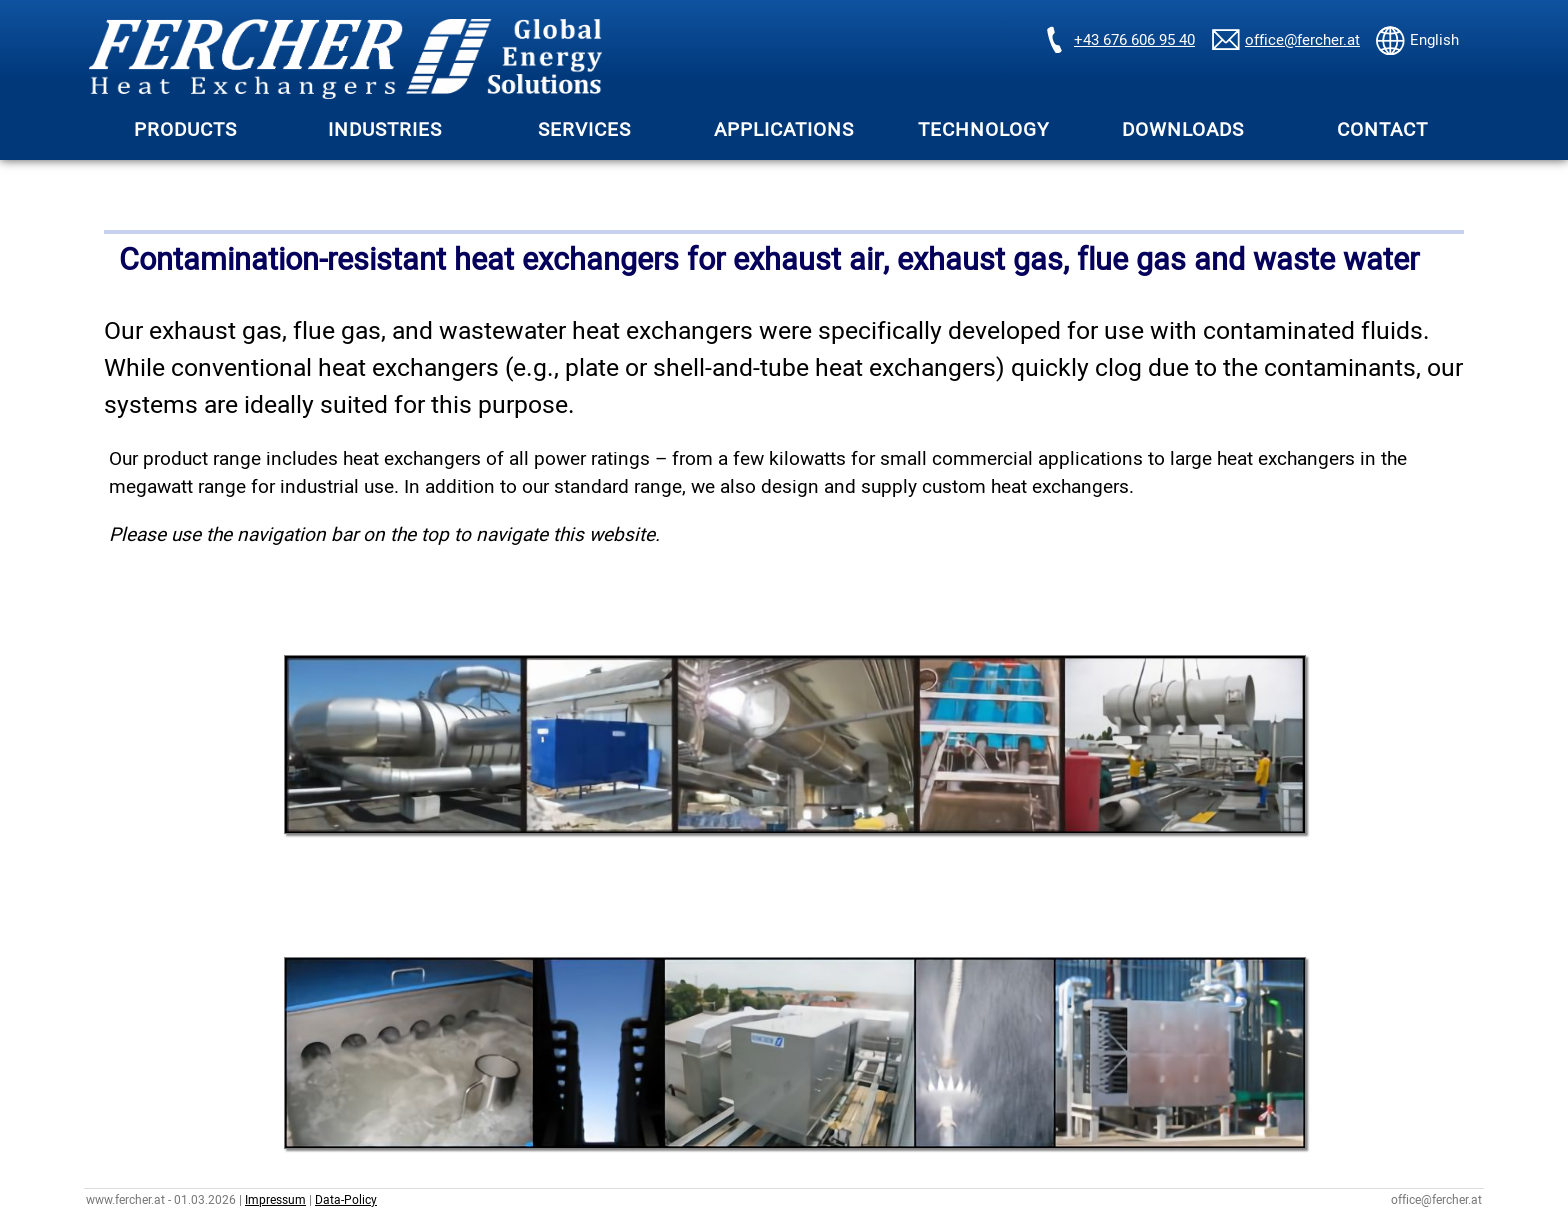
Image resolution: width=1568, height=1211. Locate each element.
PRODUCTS (185, 130)
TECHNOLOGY (983, 130)
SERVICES (584, 130)
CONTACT (1382, 130)
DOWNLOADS (1183, 130)
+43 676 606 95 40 (1134, 40)
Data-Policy (346, 1200)
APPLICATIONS (784, 130)
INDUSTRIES (385, 130)
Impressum (275, 1200)
